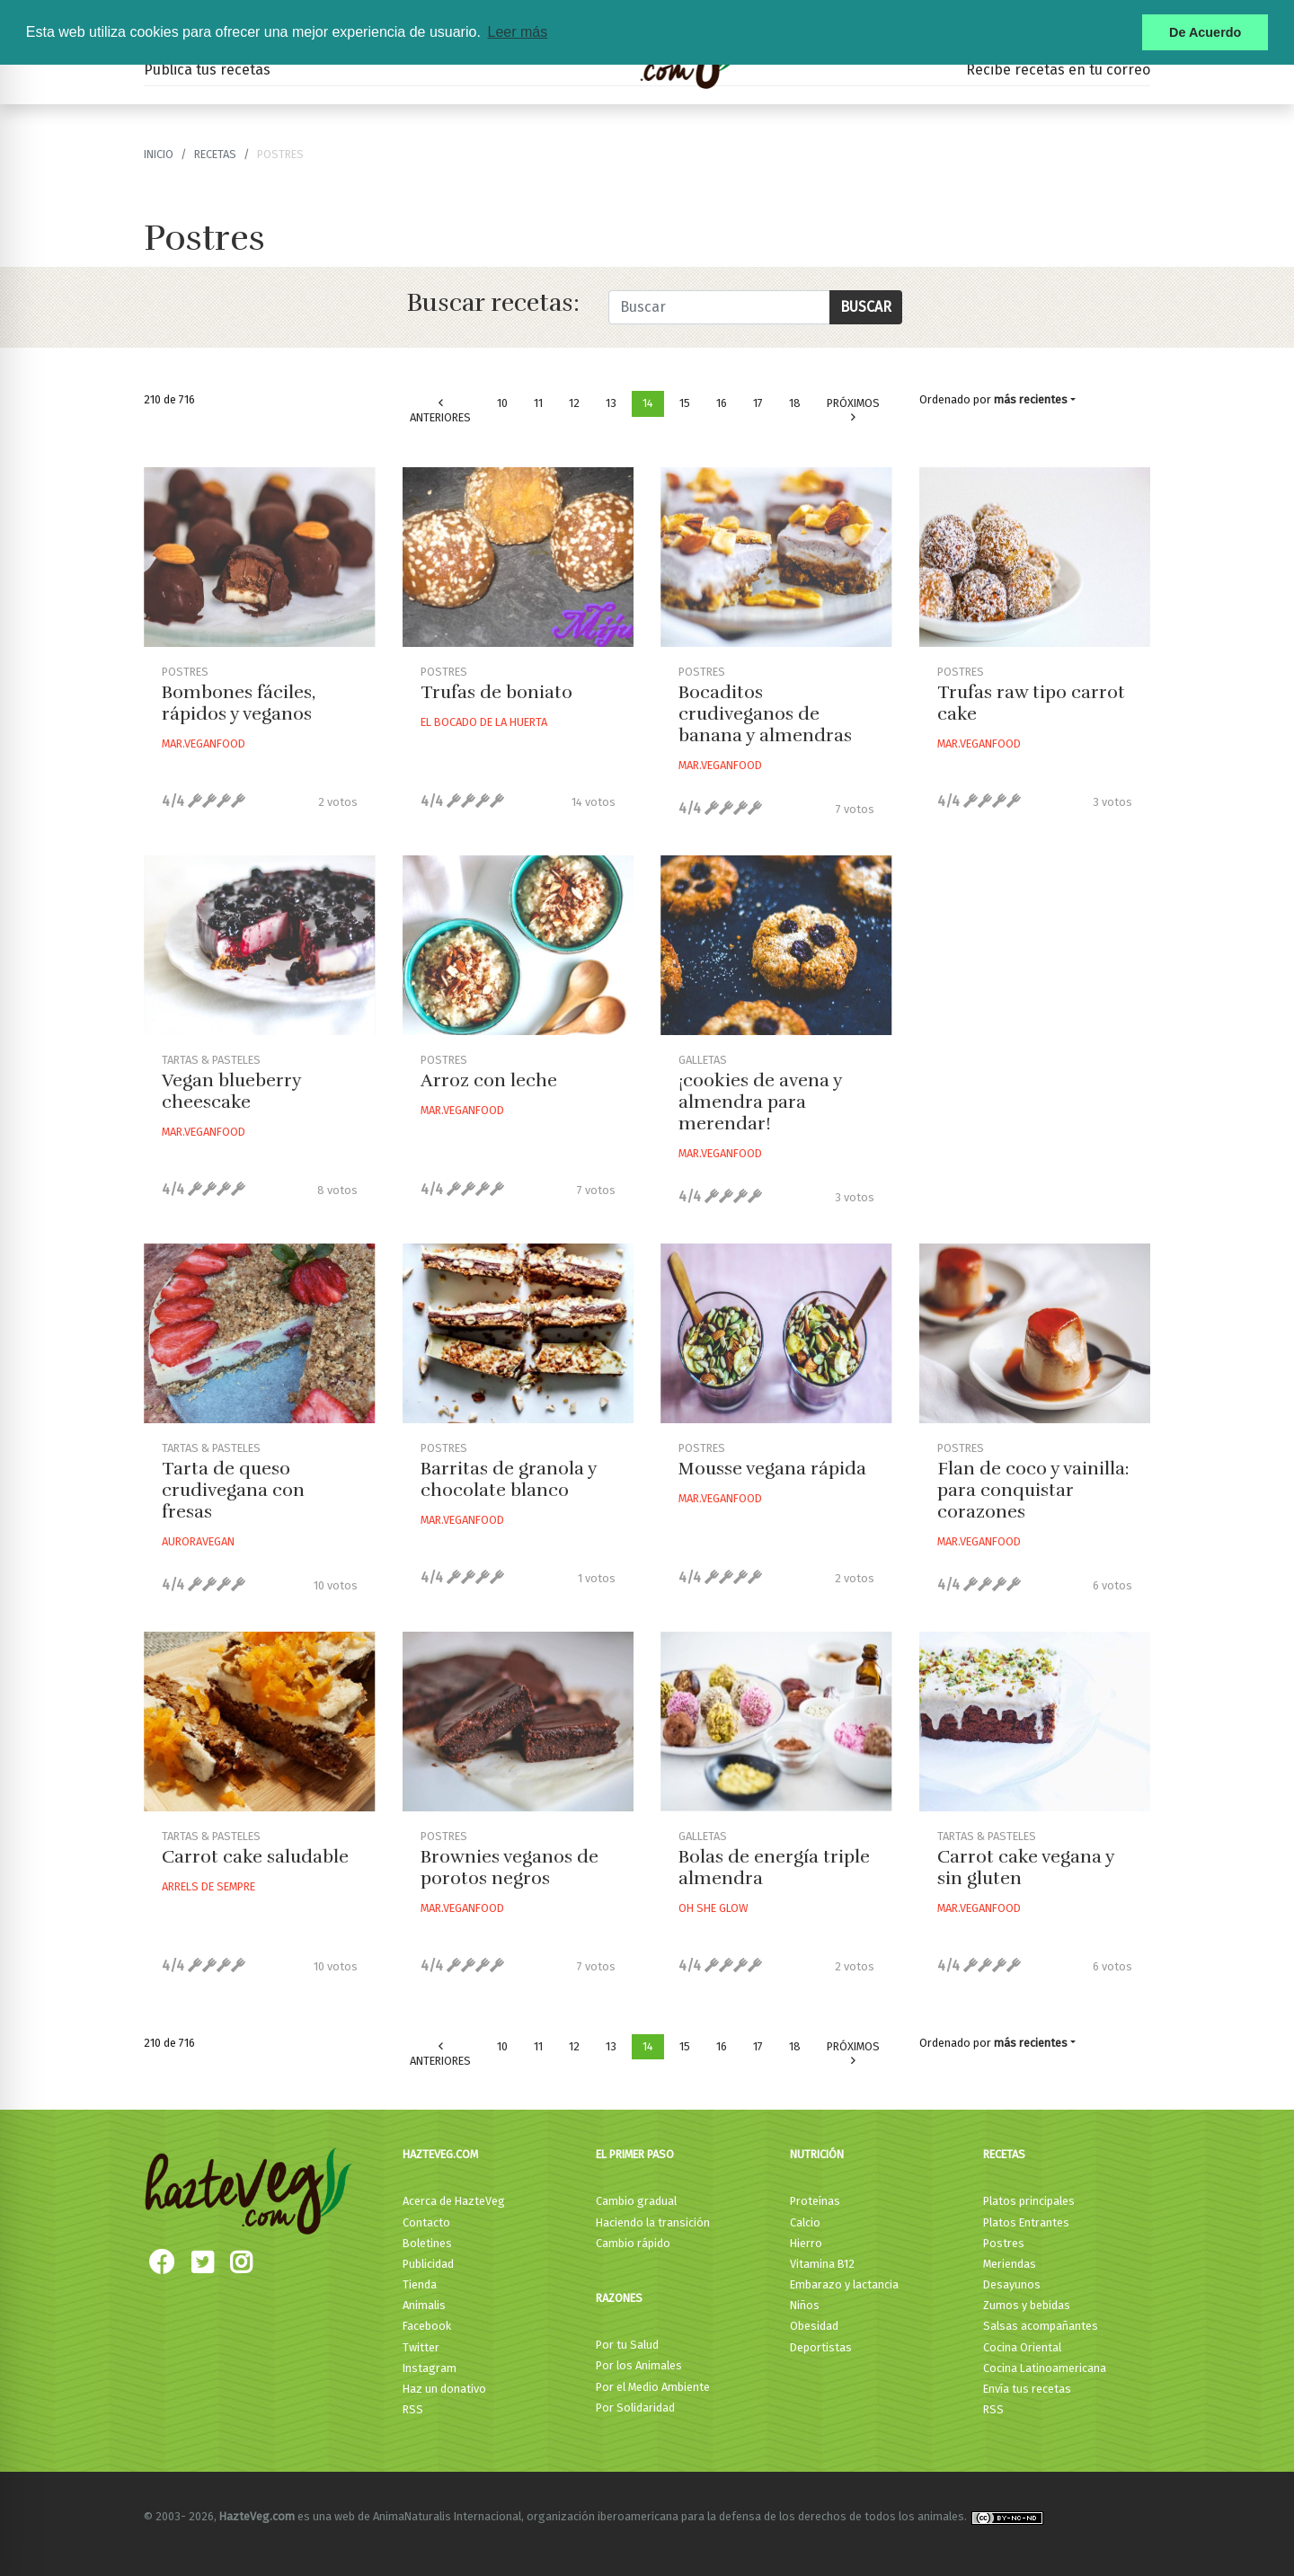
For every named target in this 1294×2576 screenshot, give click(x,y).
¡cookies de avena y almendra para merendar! (760, 1102)
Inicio (158, 154)
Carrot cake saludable (255, 1857)
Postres (1003, 2243)
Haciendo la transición (653, 2222)
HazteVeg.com (440, 2154)
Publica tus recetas (207, 69)
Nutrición (817, 2154)
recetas (215, 154)
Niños (805, 2305)
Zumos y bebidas (1026, 2305)
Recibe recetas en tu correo (1058, 69)
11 (538, 403)
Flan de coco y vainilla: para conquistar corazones (1033, 1490)
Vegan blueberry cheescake (231, 1091)
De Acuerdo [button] (1205, 32)
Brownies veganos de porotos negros (509, 1868)
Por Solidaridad (635, 2407)
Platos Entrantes (1026, 2222)
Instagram (429, 2368)
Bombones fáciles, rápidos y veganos (238, 703)
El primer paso (635, 2154)
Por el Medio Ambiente (653, 2387)
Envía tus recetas (1027, 2388)
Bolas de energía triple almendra (774, 1868)
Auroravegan (198, 1541)
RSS (413, 2409)
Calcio (805, 2222)
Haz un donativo (444, 2388)
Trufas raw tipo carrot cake (1031, 703)
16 (721, 403)
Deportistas (821, 2347)
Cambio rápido (633, 2243)
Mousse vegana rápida (772, 1468)
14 (648, 403)
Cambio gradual (636, 2201)
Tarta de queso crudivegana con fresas (233, 1490)
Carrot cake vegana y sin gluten (1025, 1868)
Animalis (424, 2305)
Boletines (427, 2243)
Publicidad (428, 2264)
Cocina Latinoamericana (1044, 2368)
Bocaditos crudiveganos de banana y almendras (765, 714)
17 (758, 403)
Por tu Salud (627, 2344)
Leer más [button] (517, 32)
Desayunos (1012, 2284)
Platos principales (1029, 2201)
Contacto (426, 2222)
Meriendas (1009, 2264)
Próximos (853, 410)
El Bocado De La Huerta (484, 722)
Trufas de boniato (496, 692)
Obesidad (814, 2326)
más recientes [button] (1031, 399)
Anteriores (440, 411)
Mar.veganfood (203, 743)
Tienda (420, 2284)
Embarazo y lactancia (844, 2284)
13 (611, 403)
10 (502, 403)
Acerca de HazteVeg (454, 2201)
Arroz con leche (489, 1080)
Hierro (806, 2243)
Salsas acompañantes (1040, 2326)
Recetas (1004, 2154)
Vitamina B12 (822, 2264)
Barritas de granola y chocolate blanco (509, 1479)
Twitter (421, 2347)
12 (574, 403)
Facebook (427, 2326)
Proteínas (815, 2201)
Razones (619, 2298)
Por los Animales (639, 2365)
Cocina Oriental (1022, 2347)
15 (684, 403)
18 (795, 403)
